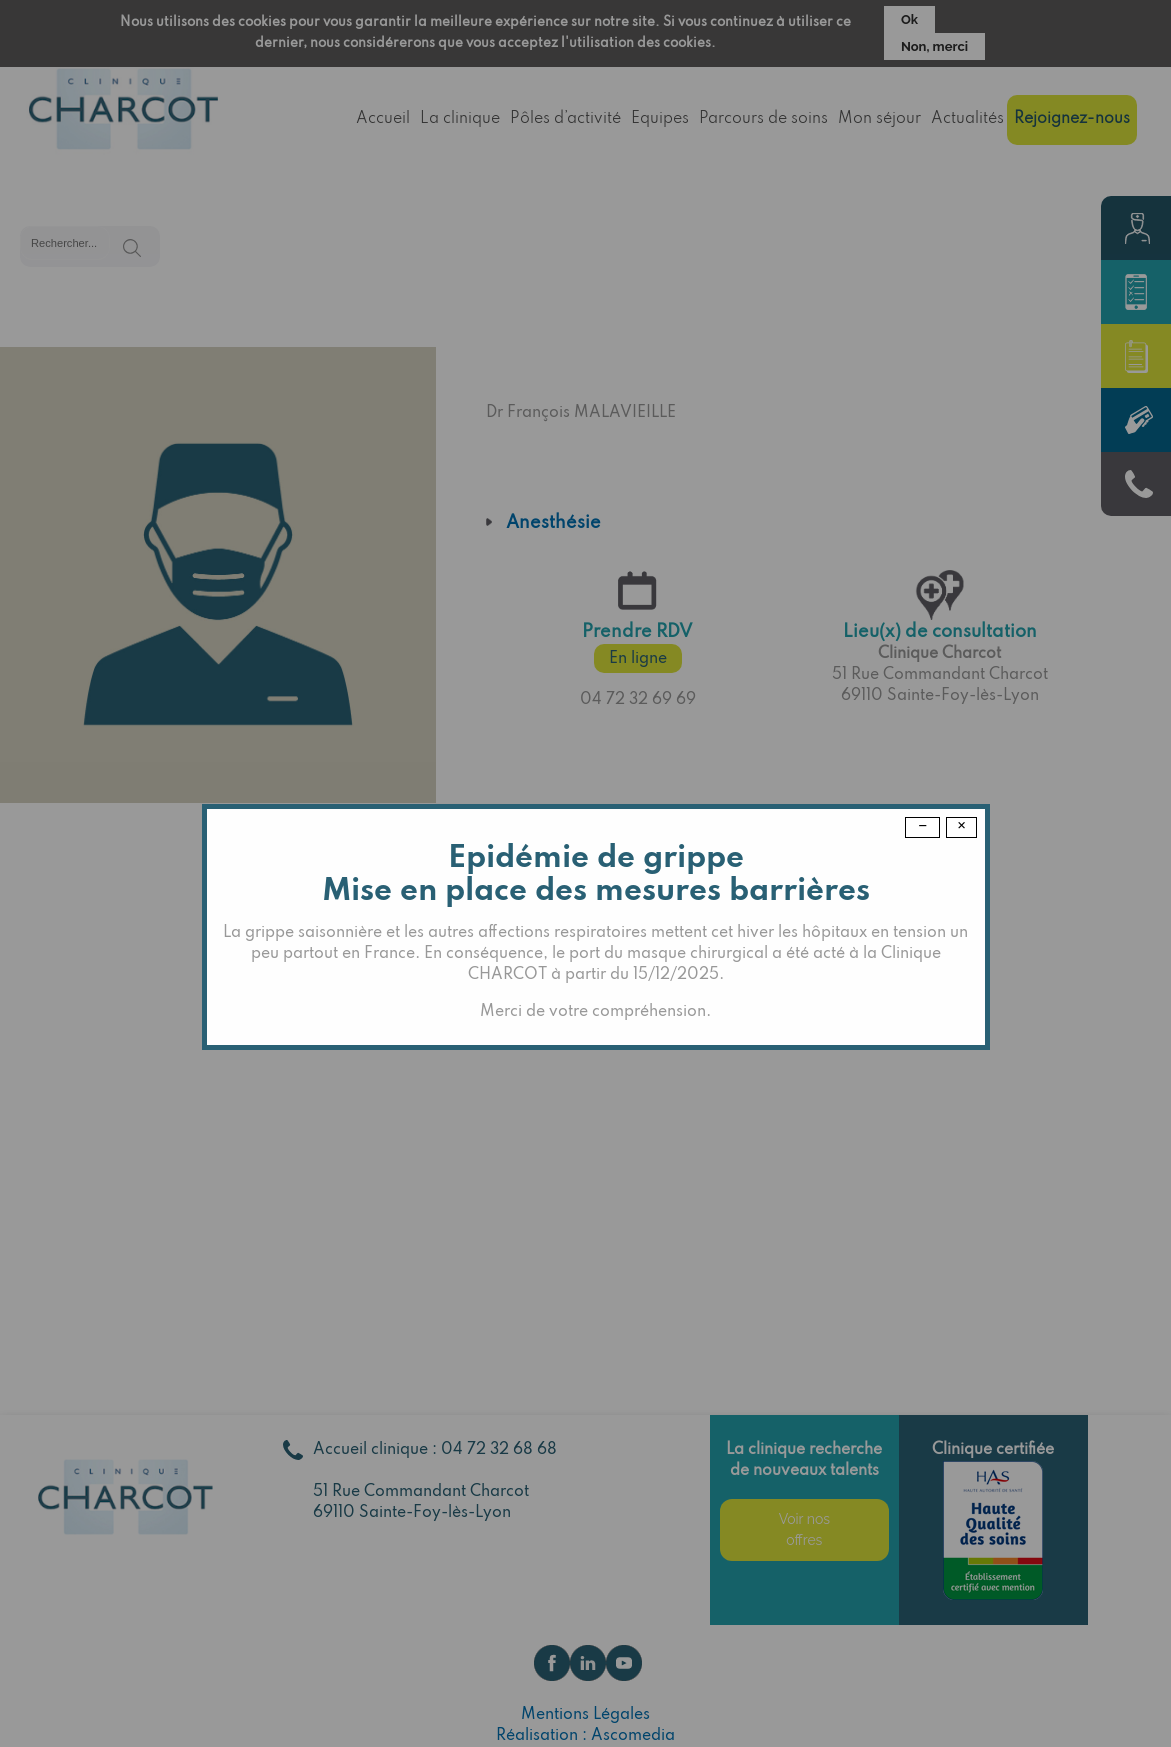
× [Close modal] (961, 827)
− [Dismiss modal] (922, 827)
